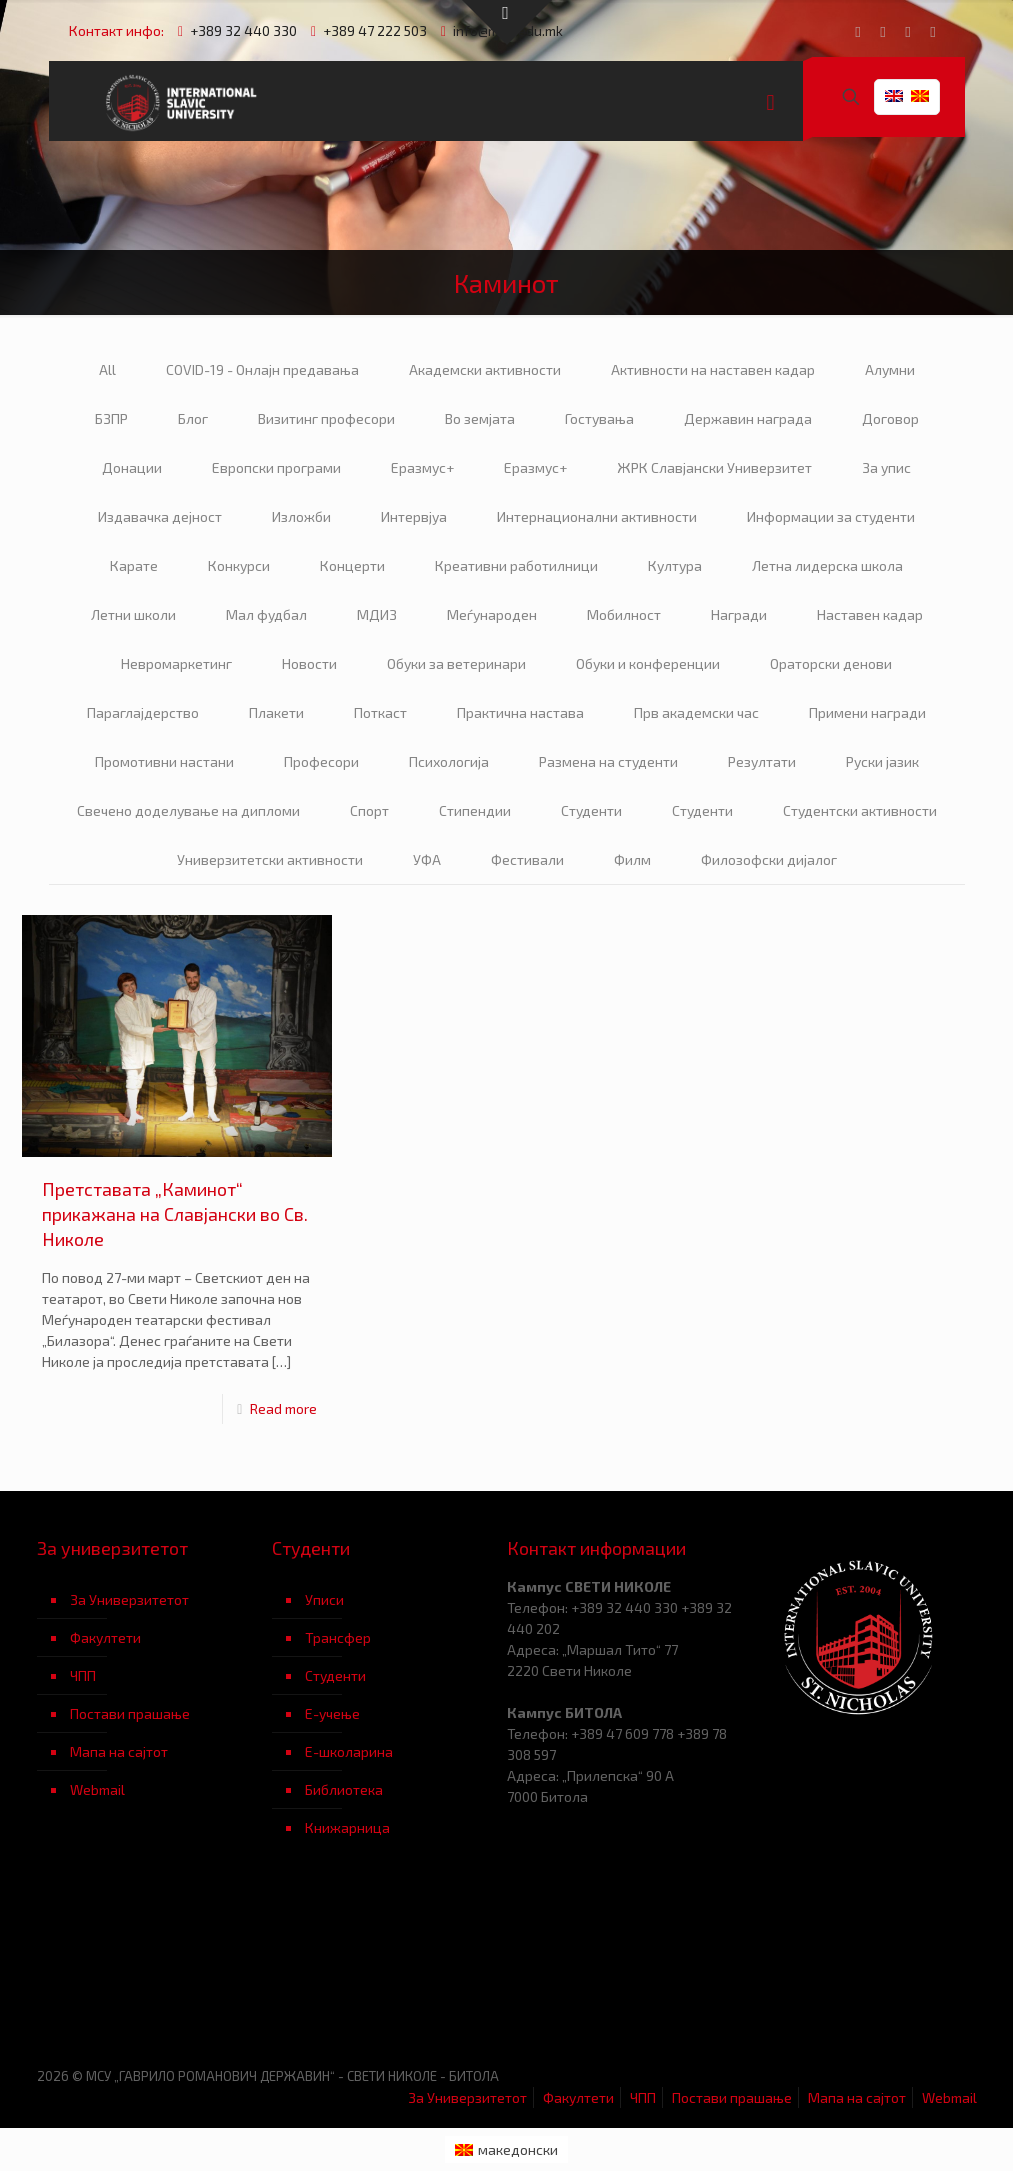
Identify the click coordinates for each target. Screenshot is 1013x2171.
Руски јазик (882, 761)
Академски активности (485, 369)
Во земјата (480, 418)
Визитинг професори (326, 418)
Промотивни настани (164, 761)
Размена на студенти (608, 761)
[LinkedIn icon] (908, 31)
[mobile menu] (771, 101)
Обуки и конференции (648, 663)
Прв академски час (696, 712)
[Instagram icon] (933, 31)
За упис (886, 467)
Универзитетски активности (270, 859)
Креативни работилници (516, 565)
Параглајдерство (143, 712)
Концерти (352, 565)
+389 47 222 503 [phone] (375, 30)
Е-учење (332, 1713)
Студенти (591, 810)
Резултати (762, 761)
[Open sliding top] (507, 22)
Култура (675, 565)
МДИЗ (377, 614)
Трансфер (338, 1637)
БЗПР (111, 418)
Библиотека (344, 1789)
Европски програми (276, 467)
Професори (321, 761)
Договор (890, 418)
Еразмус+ (422, 467)
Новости (309, 663)
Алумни (890, 369)
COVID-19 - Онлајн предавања (262, 369)
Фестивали (527, 859)
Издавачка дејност (160, 516)
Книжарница (347, 1827)
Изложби (301, 516)
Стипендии (475, 810)
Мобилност (624, 614)
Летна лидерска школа (827, 565)
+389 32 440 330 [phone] (243, 30)
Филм (632, 859)
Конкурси (239, 565)
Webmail (97, 1789)
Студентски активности (860, 810)
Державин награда (748, 418)
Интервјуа (414, 516)
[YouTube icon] (883, 31)
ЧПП (83, 1675)
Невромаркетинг (176, 663)
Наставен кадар (870, 614)
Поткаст (380, 712)
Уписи (324, 1599)
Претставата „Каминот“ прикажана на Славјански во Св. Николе (175, 1214)
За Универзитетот (129, 1599)
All (107, 369)
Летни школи (133, 614)
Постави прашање (130, 1713)
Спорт (369, 810)
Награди (739, 614)
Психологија (449, 761)
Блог (193, 418)
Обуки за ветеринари (456, 663)
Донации (132, 467)
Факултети (105, 1637)
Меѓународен (492, 614)
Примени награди (867, 712)
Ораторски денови (831, 663)
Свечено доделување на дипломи (188, 810)
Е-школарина (349, 1751)
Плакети (276, 712)
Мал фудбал (266, 614)
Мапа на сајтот (119, 1751)
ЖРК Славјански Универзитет (714, 467)
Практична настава (520, 712)
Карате (134, 565)
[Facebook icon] (858, 31)
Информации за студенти (831, 516)
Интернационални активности (597, 516)
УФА (427, 859)
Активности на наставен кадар (713, 369)
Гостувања (599, 418)
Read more (283, 1408)
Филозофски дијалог (769, 859)
